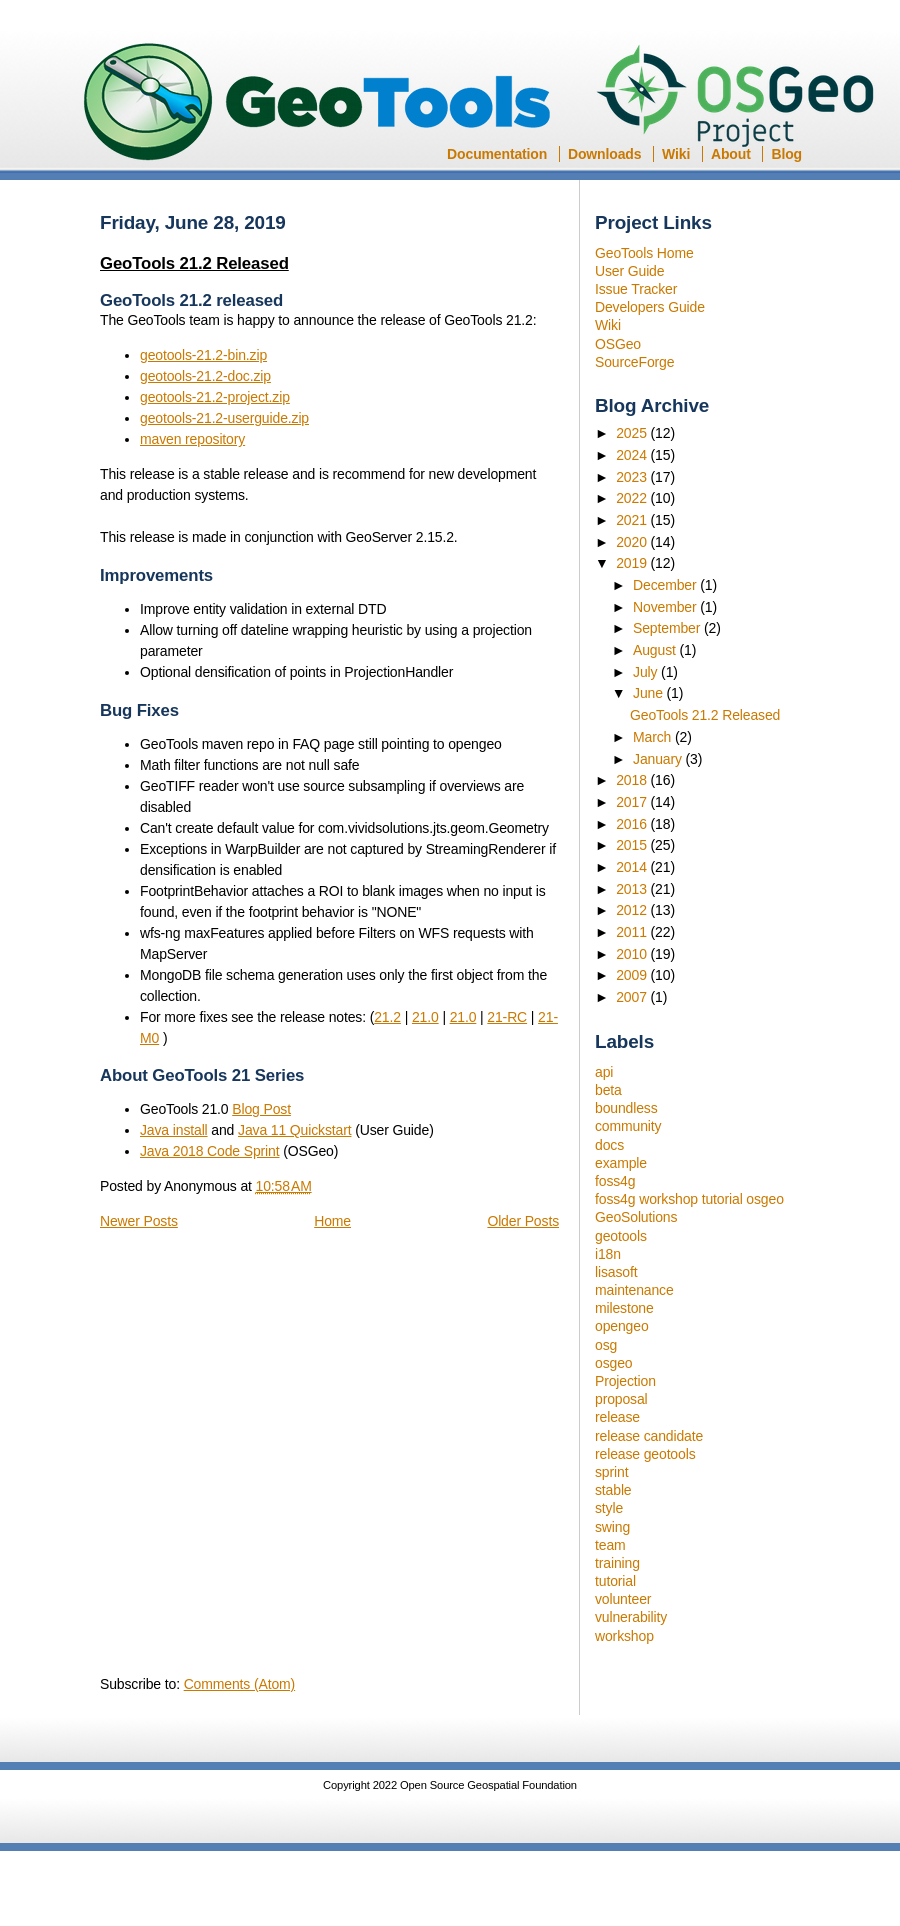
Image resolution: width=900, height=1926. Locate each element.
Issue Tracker (636, 289)
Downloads (604, 154)
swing (612, 1527)
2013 (633, 889)
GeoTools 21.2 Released (705, 715)
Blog (786, 154)
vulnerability (631, 1617)
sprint (611, 1472)
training (617, 1563)
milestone (624, 1308)
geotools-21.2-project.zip (215, 397)
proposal (621, 1399)
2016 (633, 824)
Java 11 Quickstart (294, 1130)
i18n (608, 1254)
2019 (633, 563)
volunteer (623, 1599)
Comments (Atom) (239, 1684)
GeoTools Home (644, 253)
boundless (626, 1108)
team (610, 1545)
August (656, 650)
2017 (633, 802)
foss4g (615, 1181)
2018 (633, 780)
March (654, 737)
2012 (633, 910)
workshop (624, 1636)
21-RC (507, 1017)
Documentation (497, 154)
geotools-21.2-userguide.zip (224, 418)
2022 (633, 498)
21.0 (425, 1017)
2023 (633, 477)
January (659, 759)
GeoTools (318, 103)
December (666, 585)
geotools (621, 1236)
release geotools (645, 1454)
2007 (633, 997)
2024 (633, 455)
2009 (633, 975)
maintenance (634, 1290)
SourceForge (634, 362)
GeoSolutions (636, 1217)
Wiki (676, 154)
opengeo (622, 1326)
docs (609, 1145)
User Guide (629, 271)
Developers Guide (650, 307)
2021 (633, 520)
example (621, 1163)
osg (606, 1345)
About (731, 154)
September (668, 628)
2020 (633, 542)
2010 (633, 954)
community (628, 1126)
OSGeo (741, 98)
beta (608, 1090)
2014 (633, 867)
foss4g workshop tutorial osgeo (689, 1199)
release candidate (649, 1436)
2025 (633, 433)
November (666, 607)
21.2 (387, 1017)
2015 (633, 845)
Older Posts (523, 1221)
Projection (625, 1381)
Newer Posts (139, 1221)
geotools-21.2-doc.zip (205, 376)
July (647, 672)
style (609, 1508)
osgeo (613, 1363)
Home (332, 1221)
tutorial (615, 1581)
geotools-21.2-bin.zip (203, 355)
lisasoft (616, 1272)
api (604, 1072)
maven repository (192, 439)
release (617, 1417)
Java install (174, 1130)
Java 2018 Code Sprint (210, 1151)
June (650, 693)
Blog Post (261, 1109)
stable (613, 1490)
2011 (633, 932)
